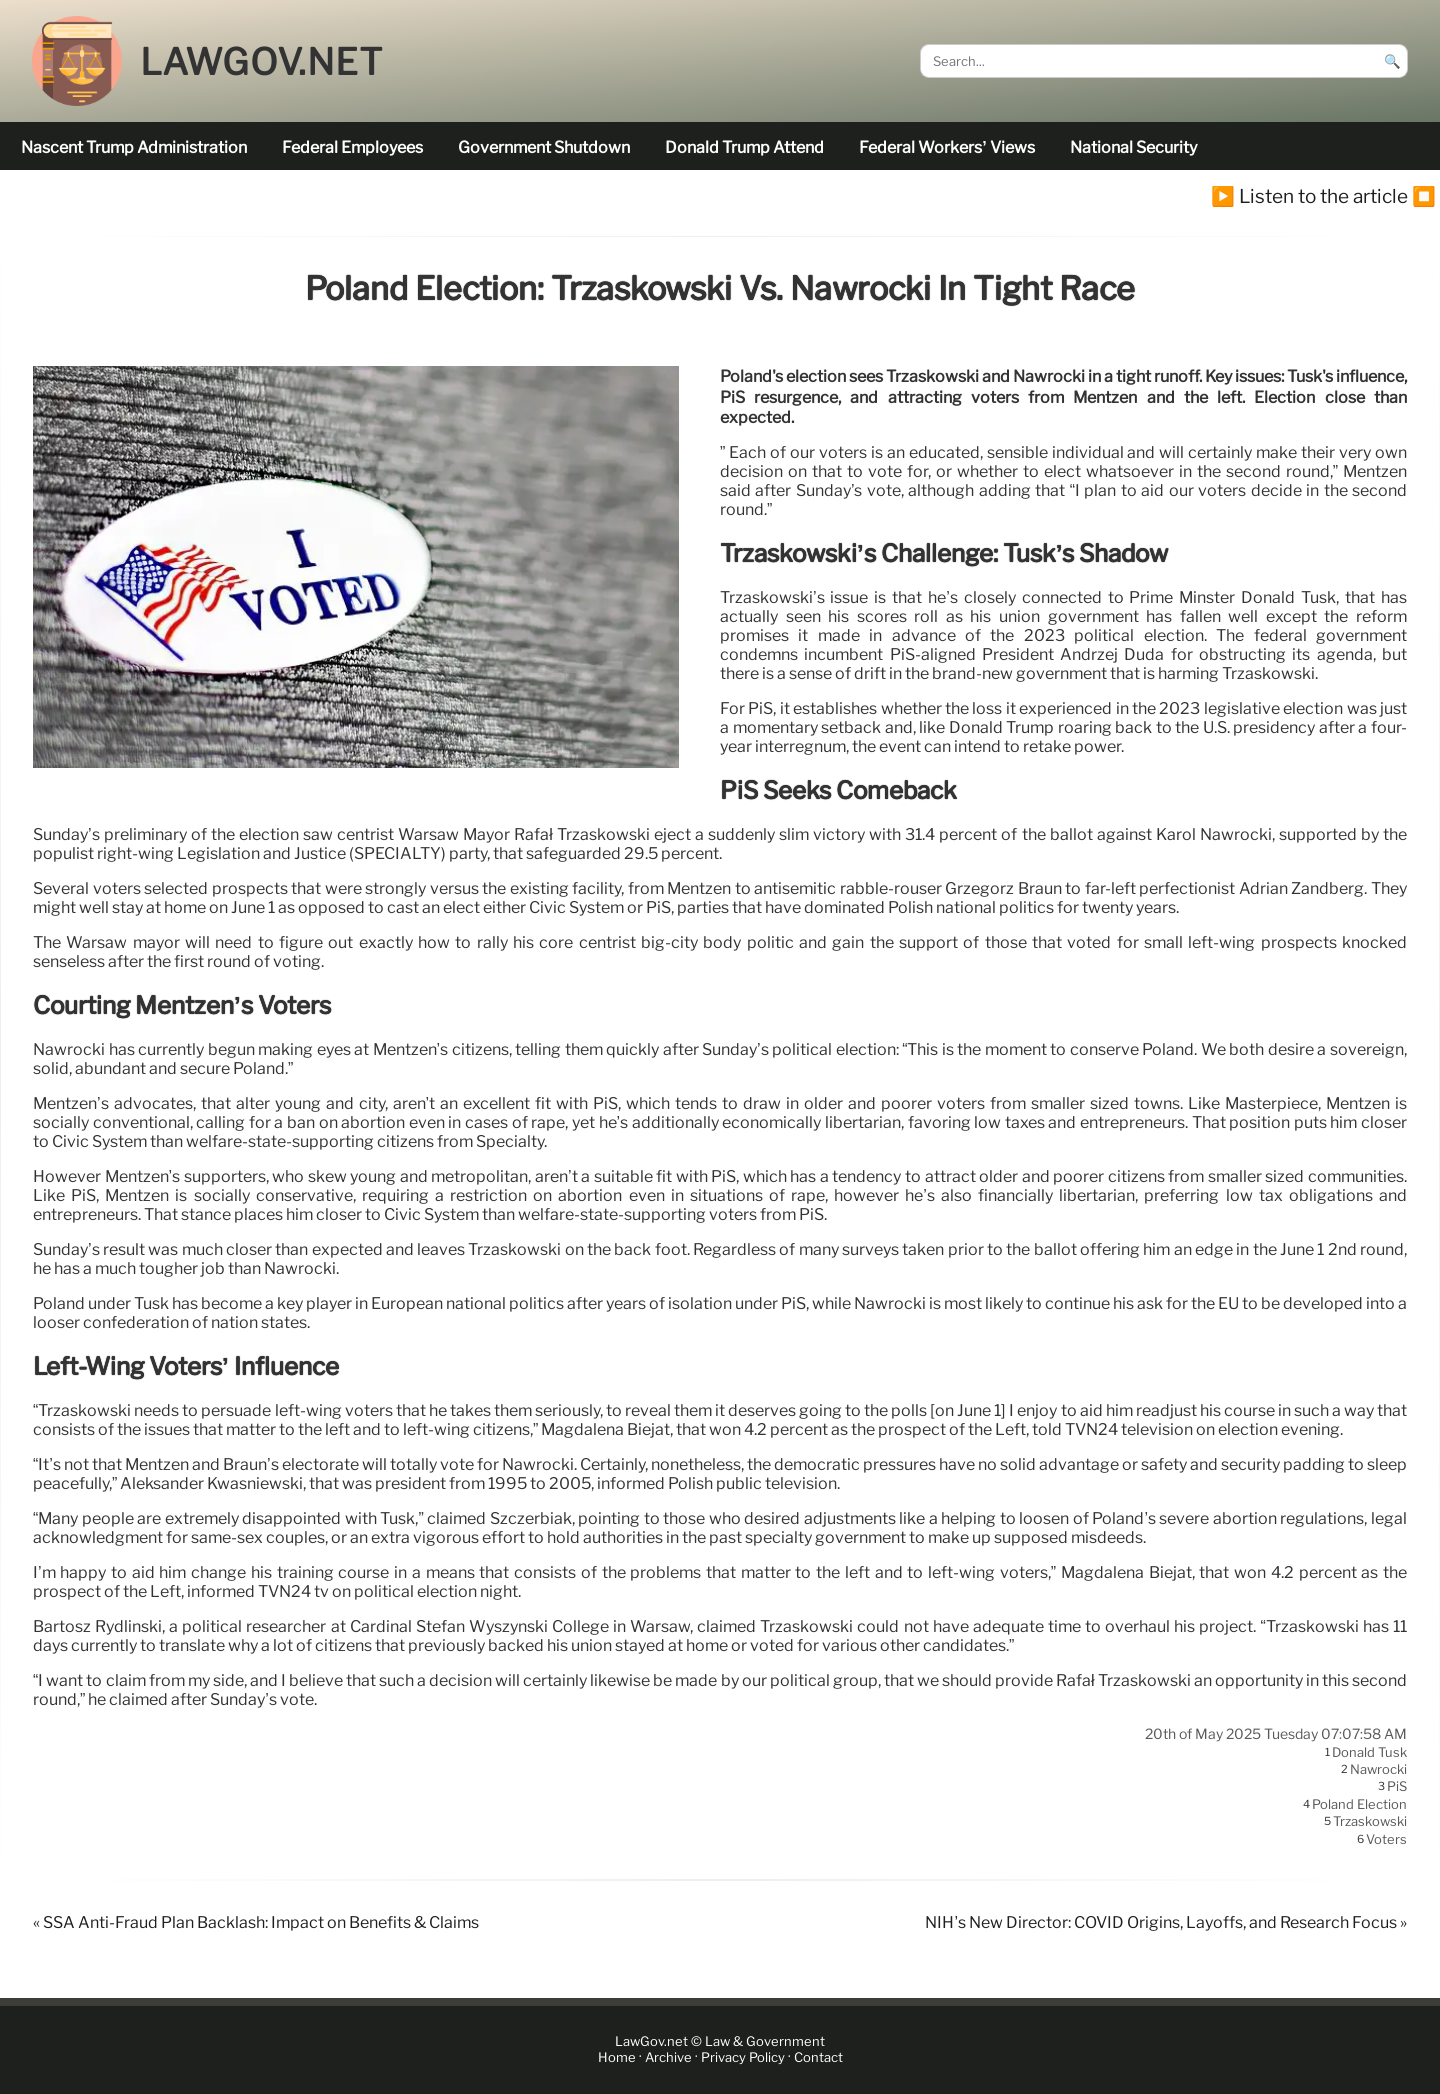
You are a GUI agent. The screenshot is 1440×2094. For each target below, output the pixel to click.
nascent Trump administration (134, 147)
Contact (818, 2058)
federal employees (352, 147)
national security (1133, 147)
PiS (1397, 1787)
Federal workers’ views (946, 147)
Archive (668, 2058)
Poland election (1359, 1804)
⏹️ (1424, 196)
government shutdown (544, 147)
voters (1386, 1839)
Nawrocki (1378, 1769)
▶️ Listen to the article (1309, 196)
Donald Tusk (1369, 1752)
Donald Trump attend (744, 147)
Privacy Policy (743, 2058)
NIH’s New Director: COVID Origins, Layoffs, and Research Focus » (1166, 1922)
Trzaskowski (1370, 1822)
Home (617, 2058)
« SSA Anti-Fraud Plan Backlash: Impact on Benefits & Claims (256, 1922)
